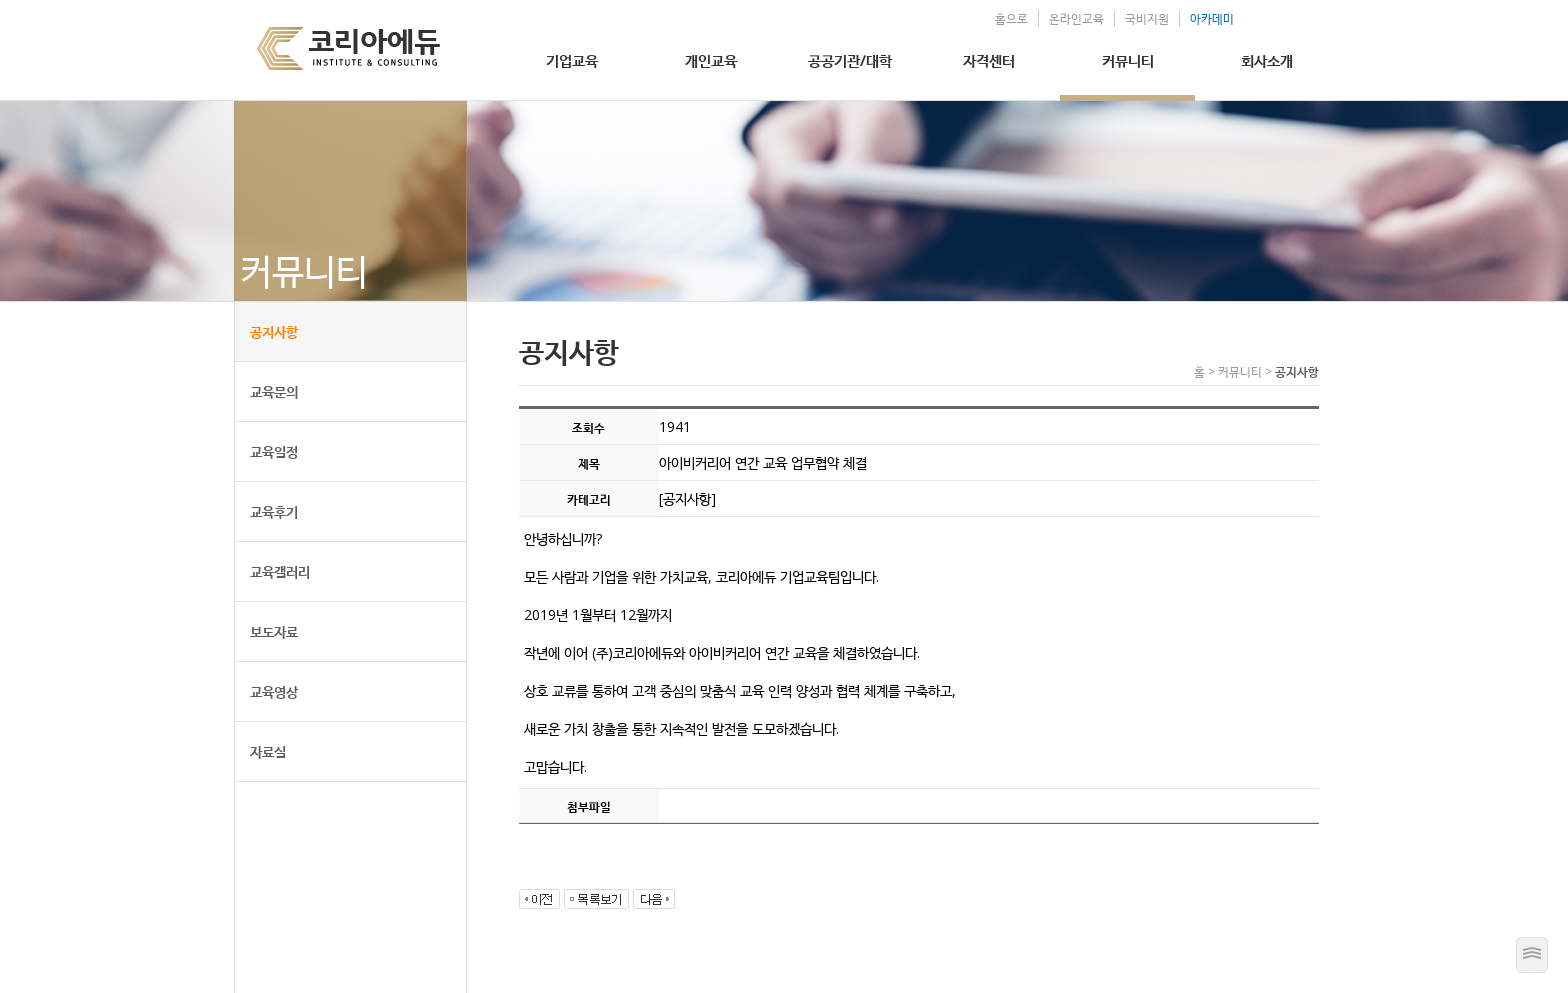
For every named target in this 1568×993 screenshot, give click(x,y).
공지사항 (274, 331)
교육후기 (274, 511)
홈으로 (1011, 18)
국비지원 (1147, 18)
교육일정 (274, 451)
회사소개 (1267, 60)
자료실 (268, 751)
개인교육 (711, 60)
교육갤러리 (280, 571)
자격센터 (989, 60)
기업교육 (572, 60)
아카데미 (1212, 18)
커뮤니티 (1128, 60)
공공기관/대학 (850, 60)
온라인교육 (1076, 18)
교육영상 (274, 691)
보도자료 (274, 631)
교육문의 (274, 391)
